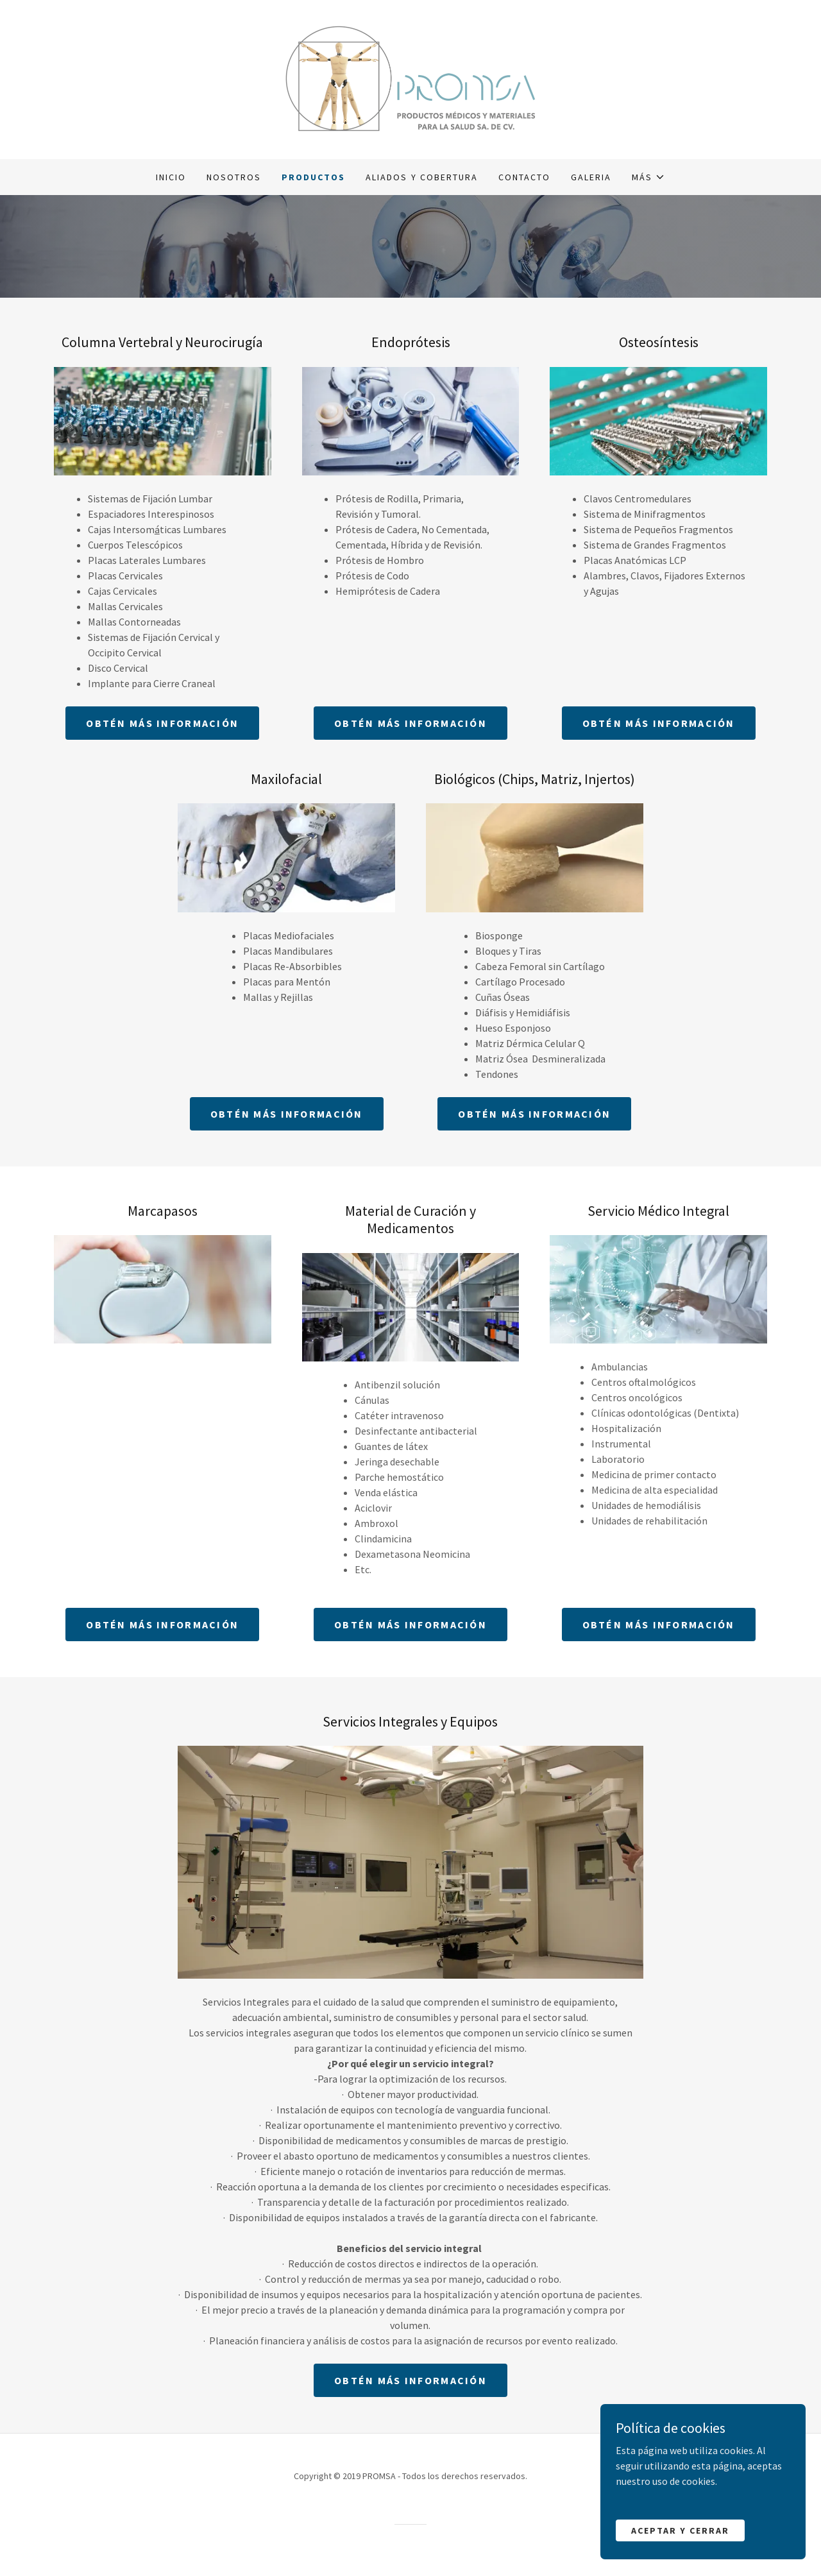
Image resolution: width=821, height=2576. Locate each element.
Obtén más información (162, 723)
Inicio (171, 177)
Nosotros (234, 177)
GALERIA (591, 177)
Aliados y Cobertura (421, 177)
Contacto (524, 177)
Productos (313, 177)
